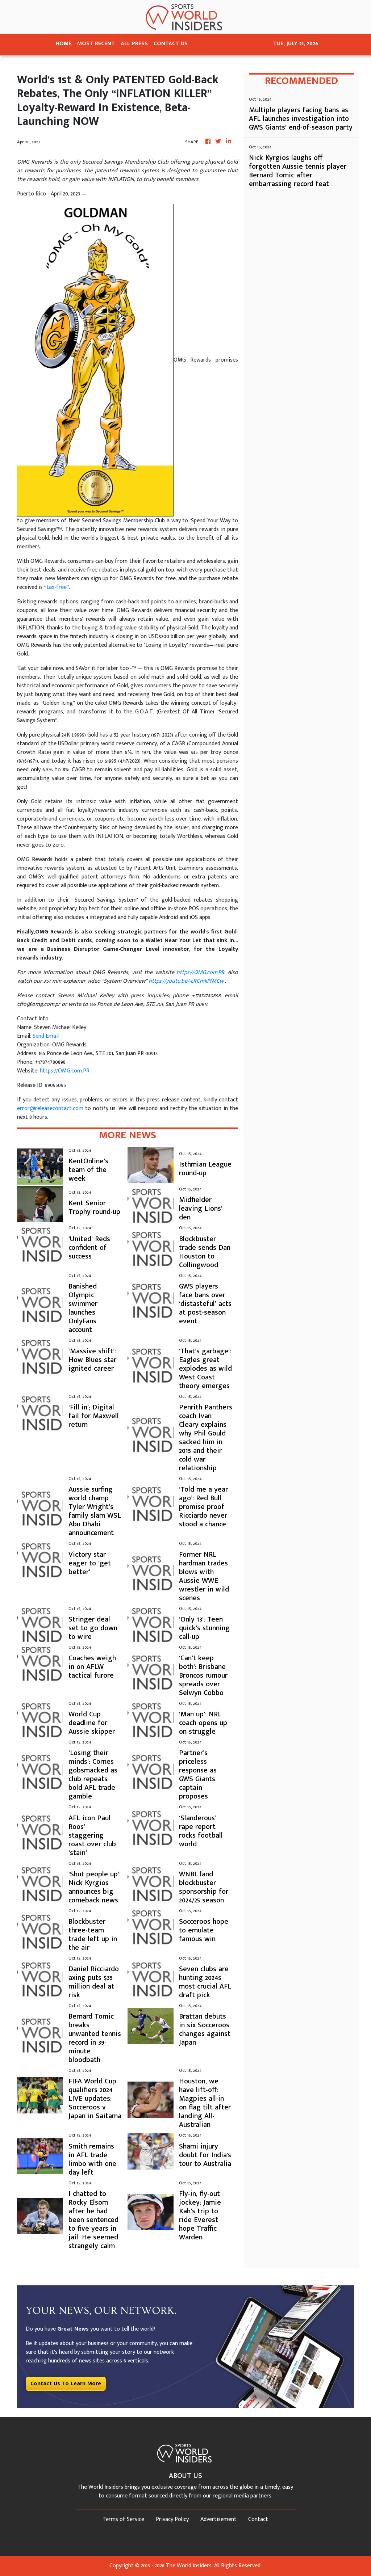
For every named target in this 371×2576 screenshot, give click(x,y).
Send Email (46, 1036)
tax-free (56, 587)
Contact (258, 2519)
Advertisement (218, 2519)
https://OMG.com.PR (64, 1071)
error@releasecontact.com (50, 1108)
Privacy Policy (172, 2519)
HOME (63, 44)
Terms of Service (123, 2519)
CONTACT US (171, 44)
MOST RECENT (96, 44)
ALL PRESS (134, 44)
